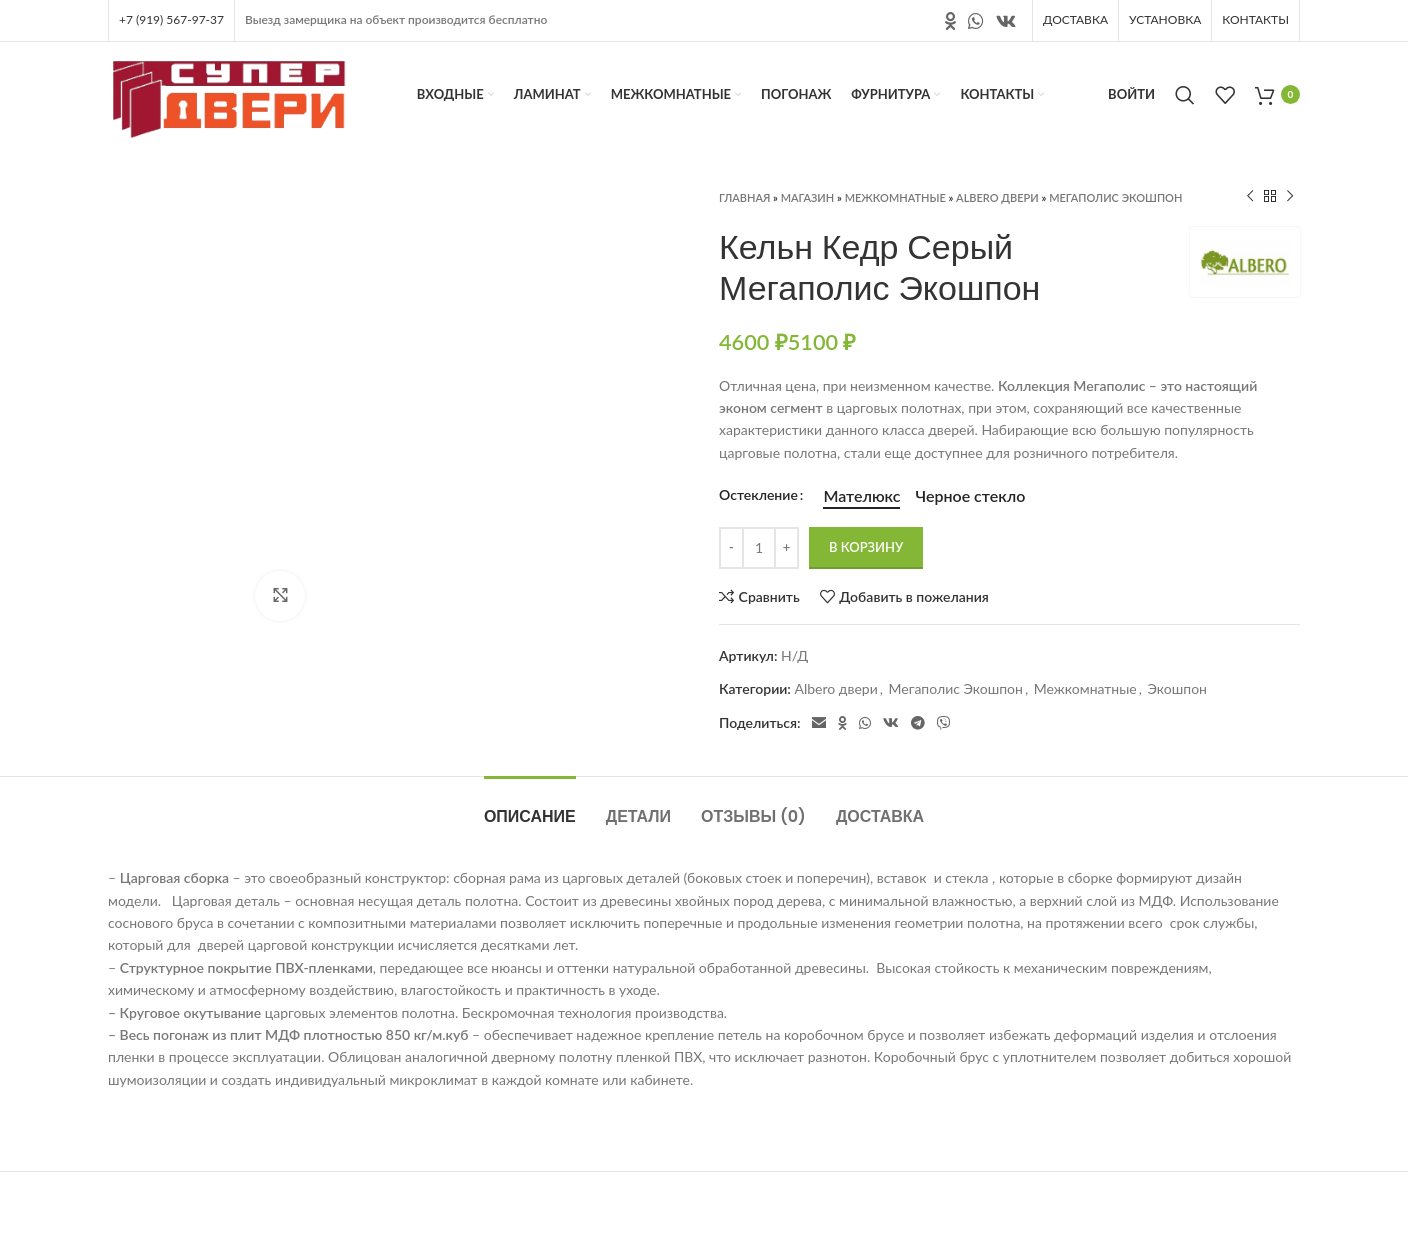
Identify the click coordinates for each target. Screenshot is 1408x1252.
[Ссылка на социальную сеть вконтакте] (1006, 21)
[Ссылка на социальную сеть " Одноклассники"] (950, 21)
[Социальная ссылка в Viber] (944, 723)
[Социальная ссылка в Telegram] (918, 723)
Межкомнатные (895, 197)
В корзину (866, 547)
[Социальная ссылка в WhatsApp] (976, 21)
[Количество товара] (759, 548)
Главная (744, 197)
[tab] (530, 806)
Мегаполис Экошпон (1115, 197)
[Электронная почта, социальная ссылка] (819, 723)
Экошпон (1177, 688)
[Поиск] (1185, 95)
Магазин (808, 197)
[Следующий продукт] (1290, 197)
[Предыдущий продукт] (1250, 197)
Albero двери (997, 197)
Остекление (758, 494)
